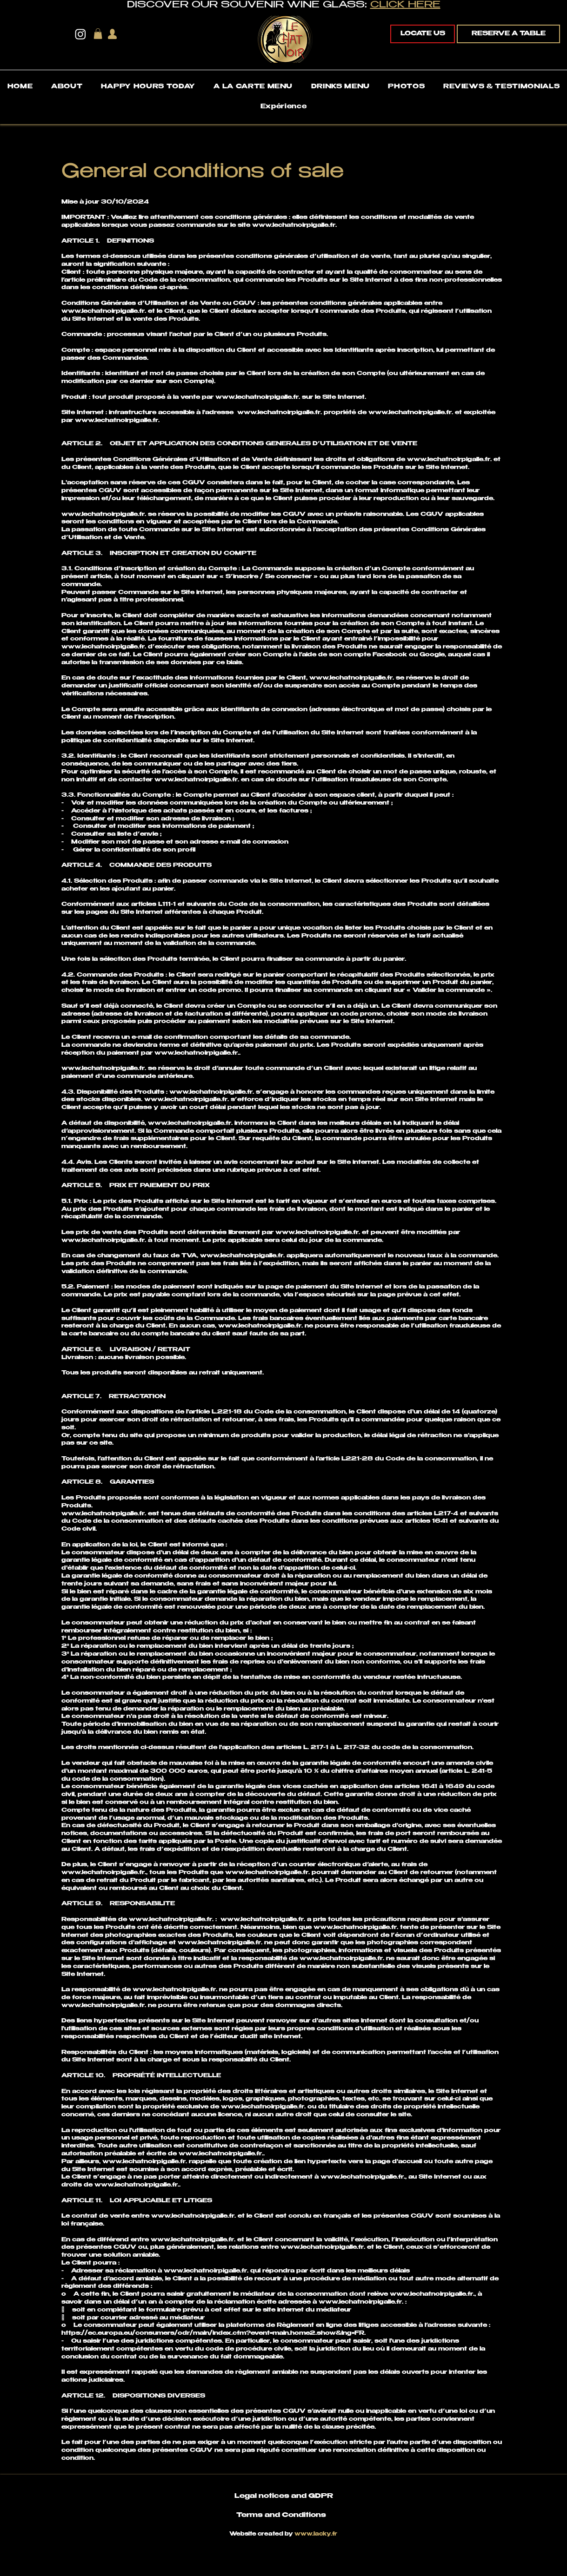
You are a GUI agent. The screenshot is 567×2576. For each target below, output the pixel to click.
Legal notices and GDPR (283, 2496)
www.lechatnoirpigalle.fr (293, 225)
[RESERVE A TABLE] (508, 34)
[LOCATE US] (422, 34)
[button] (97, 33)
